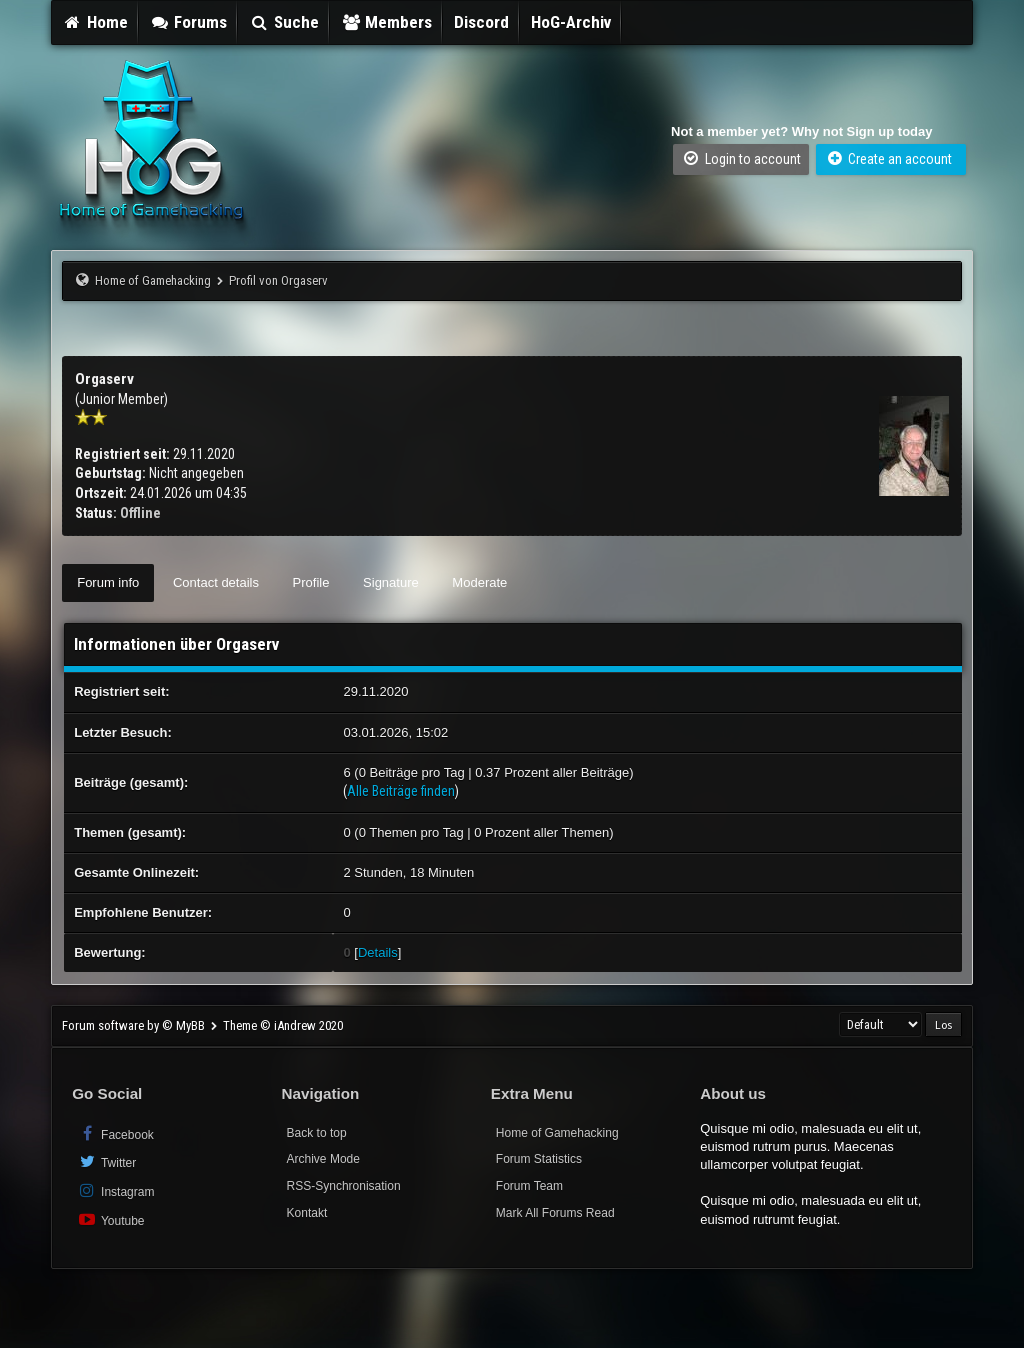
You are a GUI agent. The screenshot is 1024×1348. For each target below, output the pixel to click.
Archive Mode (323, 1159)
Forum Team (529, 1186)
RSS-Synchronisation (344, 1186)
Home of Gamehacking (153, 280)
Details (378, 952)
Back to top (317, 1133)
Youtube (110, 1219)
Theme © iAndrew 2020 (283, 1025)
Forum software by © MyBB (135, 1025)
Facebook (115, 1133)
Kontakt (307, 1213)
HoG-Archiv (571, 22)
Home (95, 22)
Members (387, 22)
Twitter (106, 1161)
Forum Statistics (539, 1159)
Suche (284, 22)
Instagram (115, 1190)
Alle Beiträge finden (401, 791)
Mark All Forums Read (555, 1213)
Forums (189, 22)
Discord (481, 22)
